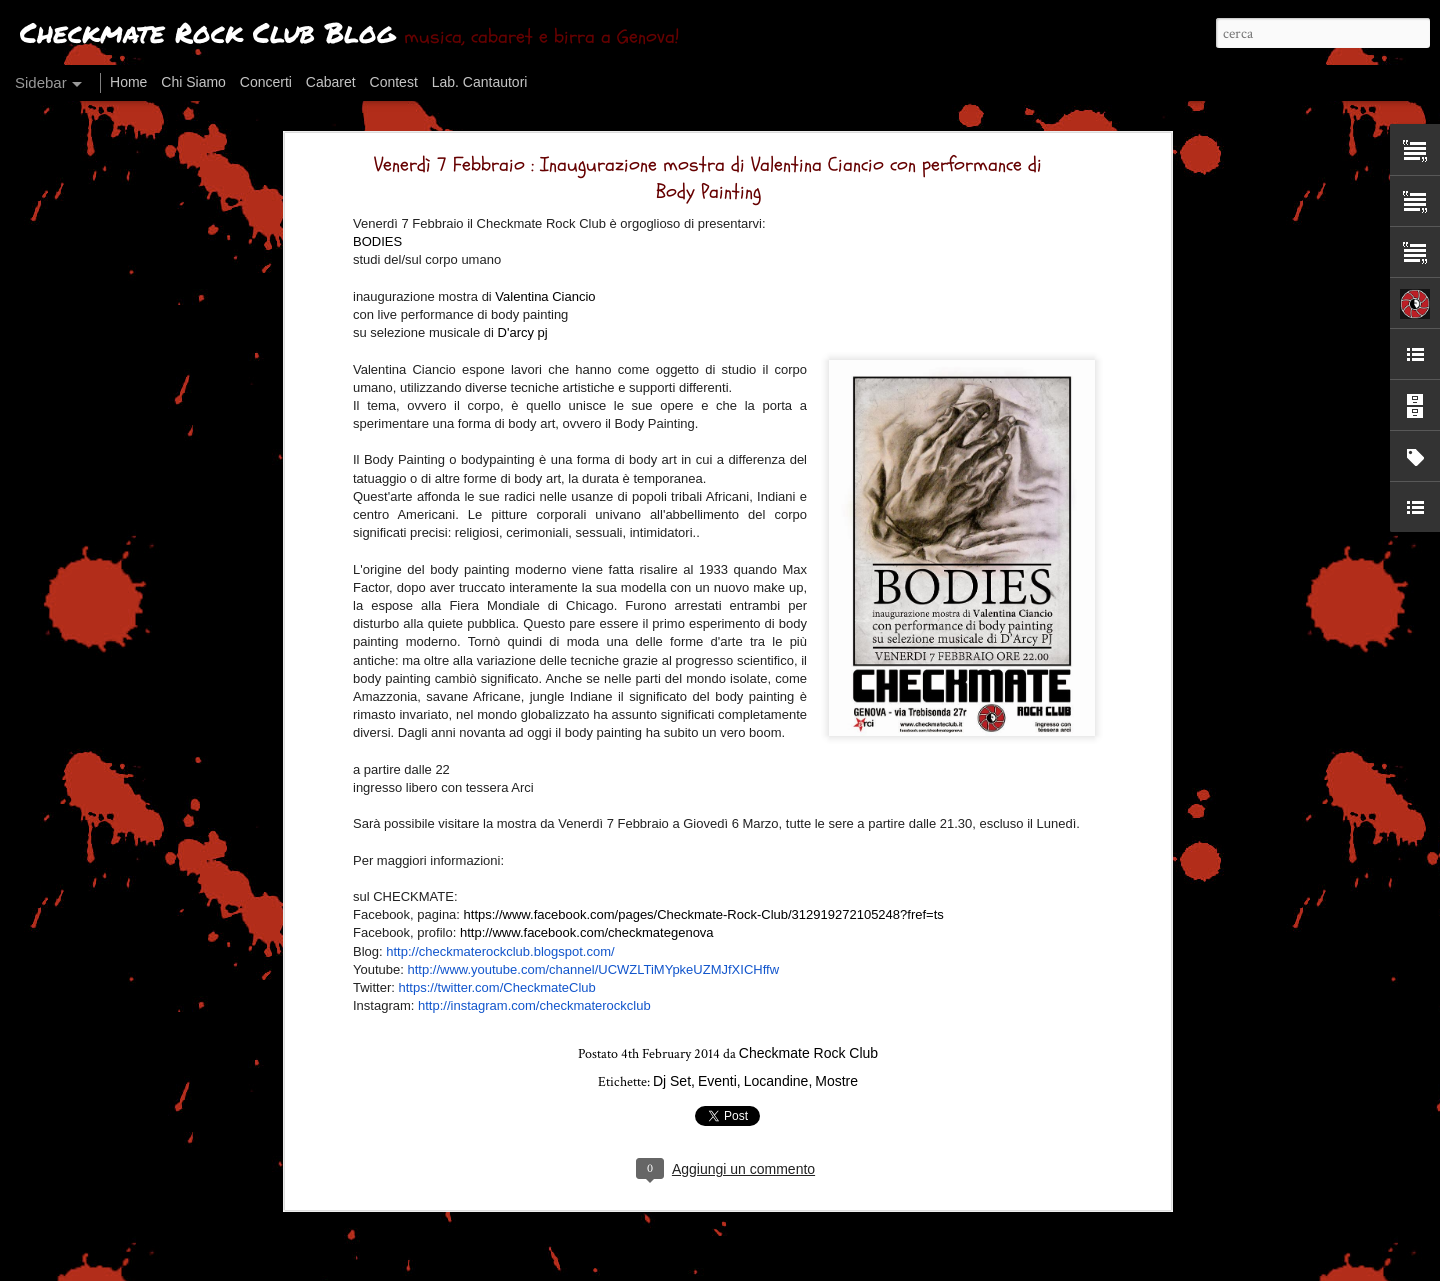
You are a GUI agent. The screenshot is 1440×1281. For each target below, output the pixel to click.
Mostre (836, 1074)
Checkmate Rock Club (808, 1046)
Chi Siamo (193, 82)
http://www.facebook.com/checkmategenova (587, 925)
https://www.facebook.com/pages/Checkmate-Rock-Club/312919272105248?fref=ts (704, 907)
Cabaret (331, 82)
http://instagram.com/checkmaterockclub (534, 998)
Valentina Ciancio (545, 289)
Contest (394, 82)
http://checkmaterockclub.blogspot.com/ (500, 944)
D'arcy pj (523, 325)
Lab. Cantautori (480, 82)
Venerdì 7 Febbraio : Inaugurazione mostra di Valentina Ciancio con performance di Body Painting (708, 171)
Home (128, 82)
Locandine (776, 1074)
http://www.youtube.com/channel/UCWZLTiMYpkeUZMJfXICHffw (593, 962)
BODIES (377, 234)
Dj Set (672, 1074)
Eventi (717, 1074)
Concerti (266, 82)
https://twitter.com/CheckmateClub (497, 980)
